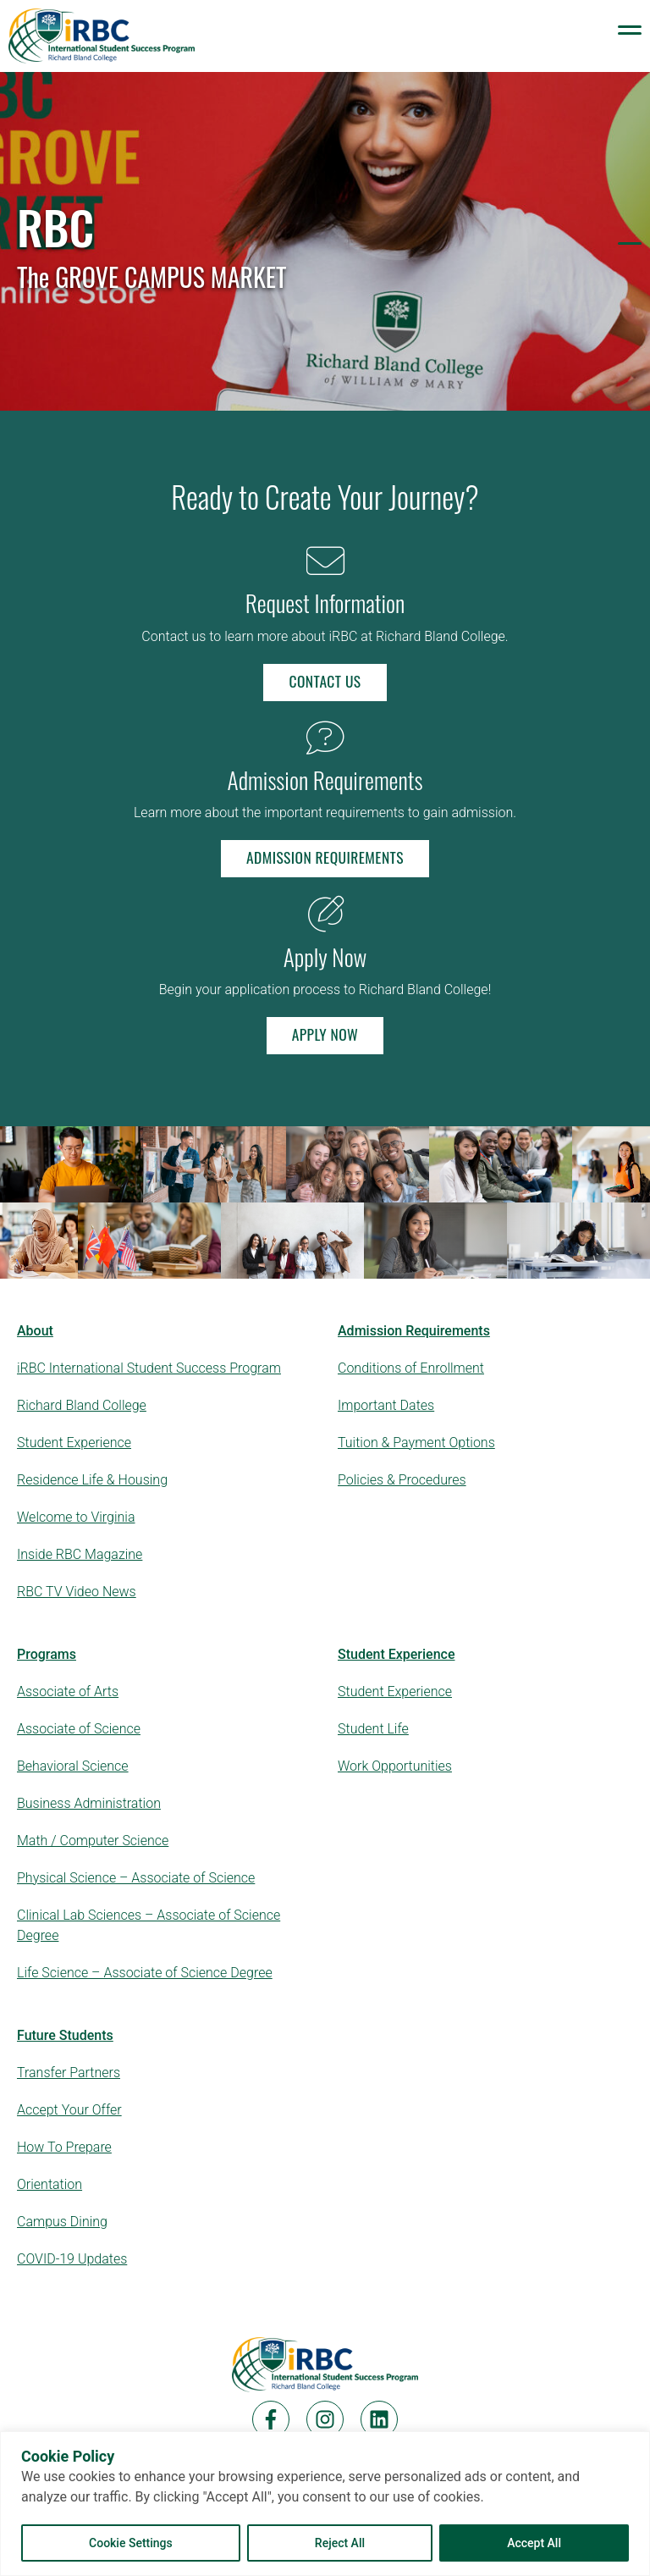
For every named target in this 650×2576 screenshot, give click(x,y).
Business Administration (89, 1803)
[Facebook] (270, 2419)
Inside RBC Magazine (79, 1554)
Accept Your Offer (69, 2110)
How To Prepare (64, 2147)
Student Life (373, 1729)
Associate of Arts (67, 1691)
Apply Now (325, 1034)
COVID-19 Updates (72, 2259)
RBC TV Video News (76, 1592)
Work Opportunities (395, 1766)
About (35, 1331)
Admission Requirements (325, 857)
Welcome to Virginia (76, 1517)
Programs (46, 1654)
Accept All (534, 2543)
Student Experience (74, 1442)
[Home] (325, 2365)
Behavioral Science (73, 1766)
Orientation (49, 2184)
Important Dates (386, 1405)
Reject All (340, 2543)
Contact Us (325, 681)
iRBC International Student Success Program (149, 1368)
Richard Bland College (81, 1405)
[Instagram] (325, 2419)
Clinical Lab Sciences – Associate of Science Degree (148, 1925)
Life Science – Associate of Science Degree (145, 1973)
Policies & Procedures (402, 1480)
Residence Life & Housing (92, 1480)
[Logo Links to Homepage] (101, 36)
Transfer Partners (68, 2073)
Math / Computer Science (92, 1840)
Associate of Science (78, 1729)
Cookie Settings (131, 2543)
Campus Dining (62, 2222)
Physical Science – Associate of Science (136, 1878)
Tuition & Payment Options (416, 1442)
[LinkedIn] (379, 2419)
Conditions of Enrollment (411, 1368)
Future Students (65, 2035)
